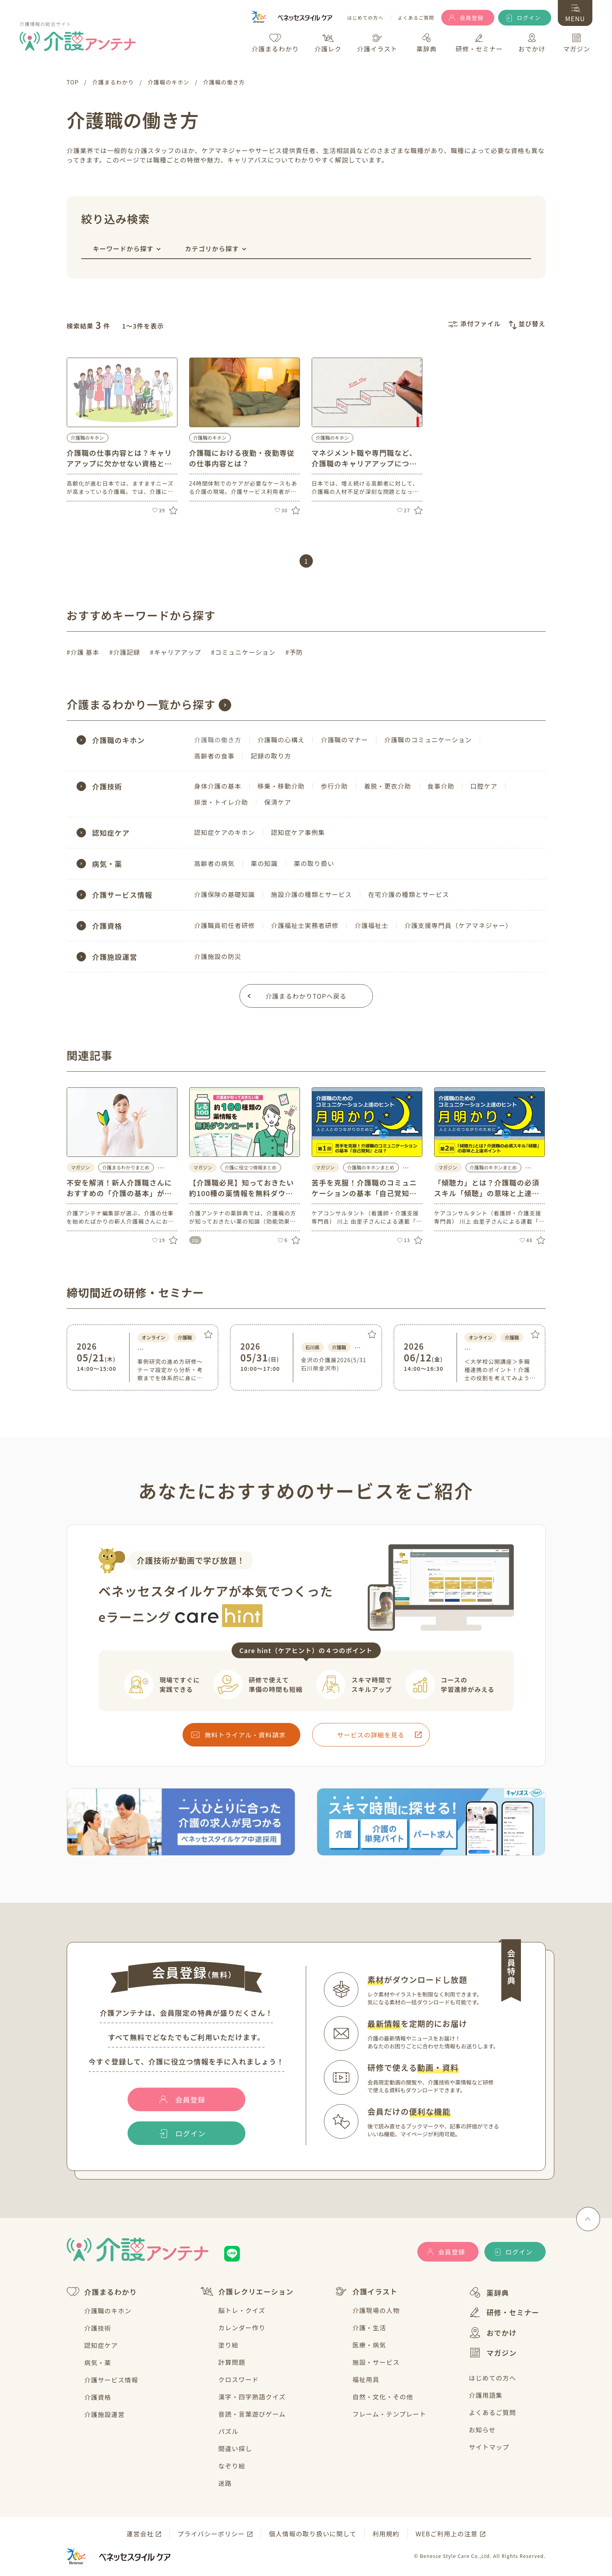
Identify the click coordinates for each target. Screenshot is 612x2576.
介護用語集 (485, 2395)
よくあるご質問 (416, 17)
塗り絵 (228, 2344)
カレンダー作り (241, 2327)
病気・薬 (97, 2362)
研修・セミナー (504, 2312)
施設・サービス (376, 2362)
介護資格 (97, 2397)
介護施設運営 (104, 2414)
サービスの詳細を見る (370, 1734)
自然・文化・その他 (383, 2396)
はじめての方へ (365, 17)
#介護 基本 (83, 652)
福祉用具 (366, 2379)
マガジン (493, 2352)
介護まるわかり (102, 2291)
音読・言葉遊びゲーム (252, 2414)
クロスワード (238, 2379)
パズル (228, 2431)
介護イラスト (366, 2291)
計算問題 (231, 2362)
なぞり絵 (231, 2465)
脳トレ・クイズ (241, 2310)
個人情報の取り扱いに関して (312, 2533)
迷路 (225, 2483)
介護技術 (97, 2328)
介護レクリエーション (247, 2291)
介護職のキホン (87, 437)
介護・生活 (369, 2327)
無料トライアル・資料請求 (245, 1734)
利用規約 (386, 2533)
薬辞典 (489, 2292)
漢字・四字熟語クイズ (252, 2396)
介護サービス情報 (111, 2379)
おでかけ (493, 2332)
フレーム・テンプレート (389, 2414)
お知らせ (482, 2429)
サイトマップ (489, 2447)
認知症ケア (101, 2345)
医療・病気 (369, 2344)
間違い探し (235, 2448)
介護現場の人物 (376, 2310)
